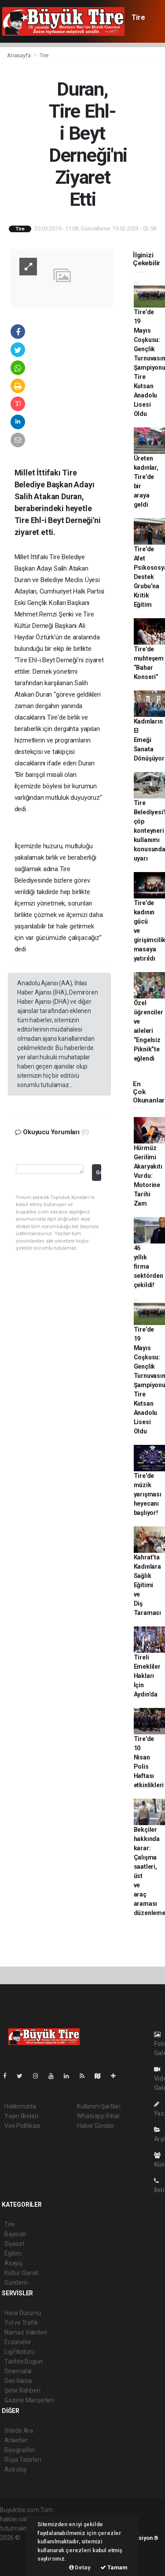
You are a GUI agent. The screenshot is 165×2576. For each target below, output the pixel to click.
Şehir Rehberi (22, 2390)
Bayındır (15, 2234)
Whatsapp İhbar (98, 2115)
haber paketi (17, 2546)
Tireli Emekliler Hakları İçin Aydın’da (147, 1676)
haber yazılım (18, 2556)
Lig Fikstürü (19, 2351)
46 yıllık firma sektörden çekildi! (148, 1266)
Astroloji (15, 2469)
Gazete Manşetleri (29, 2400)
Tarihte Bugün (23, 2361)
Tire (138, 17)
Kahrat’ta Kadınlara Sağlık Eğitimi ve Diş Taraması (147, 1585)
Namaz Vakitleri (25, 2332)
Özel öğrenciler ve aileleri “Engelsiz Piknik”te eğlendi (148, 1030)
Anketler (15, 2440)
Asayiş (13, 2263)
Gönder (98, 1172)
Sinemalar (18, 2371)
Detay (80, 2567)
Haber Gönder (95, 2125)
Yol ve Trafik (21, 2322)
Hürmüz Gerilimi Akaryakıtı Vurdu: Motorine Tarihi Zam (148, 1175)
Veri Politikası (22, 2125)
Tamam (114, 2567)
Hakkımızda (20, 2106)
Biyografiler (20, 2450)
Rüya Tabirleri (22, 2459)
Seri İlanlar (18, 2380)
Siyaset (14, 2243)
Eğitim (13, 2253)
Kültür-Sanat (21, 2272)
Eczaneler (17, 2342)
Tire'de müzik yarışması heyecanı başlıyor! (147, 1494)
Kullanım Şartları (99, 2106)
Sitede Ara (18, 2430)
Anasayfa (19, 55)
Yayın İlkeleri (21, 2115)
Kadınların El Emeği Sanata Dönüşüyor (149, 740)
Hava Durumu (22, 2312)
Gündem (16, 2282)
